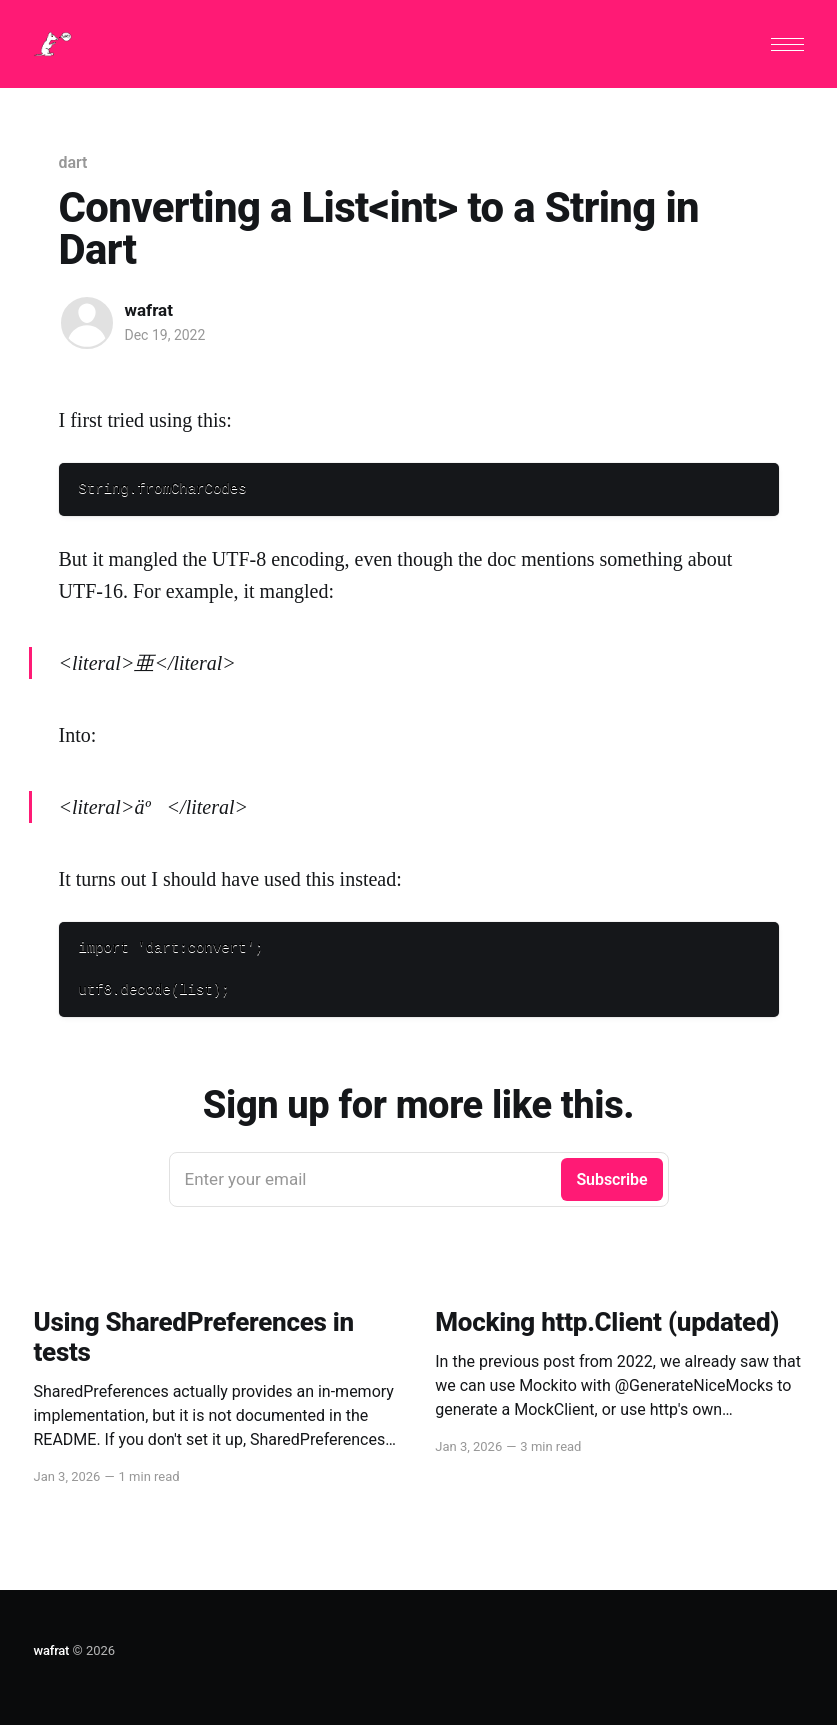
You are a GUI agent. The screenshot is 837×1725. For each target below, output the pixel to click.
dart (73, 162)
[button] (787, 44)
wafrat (149, 310)
